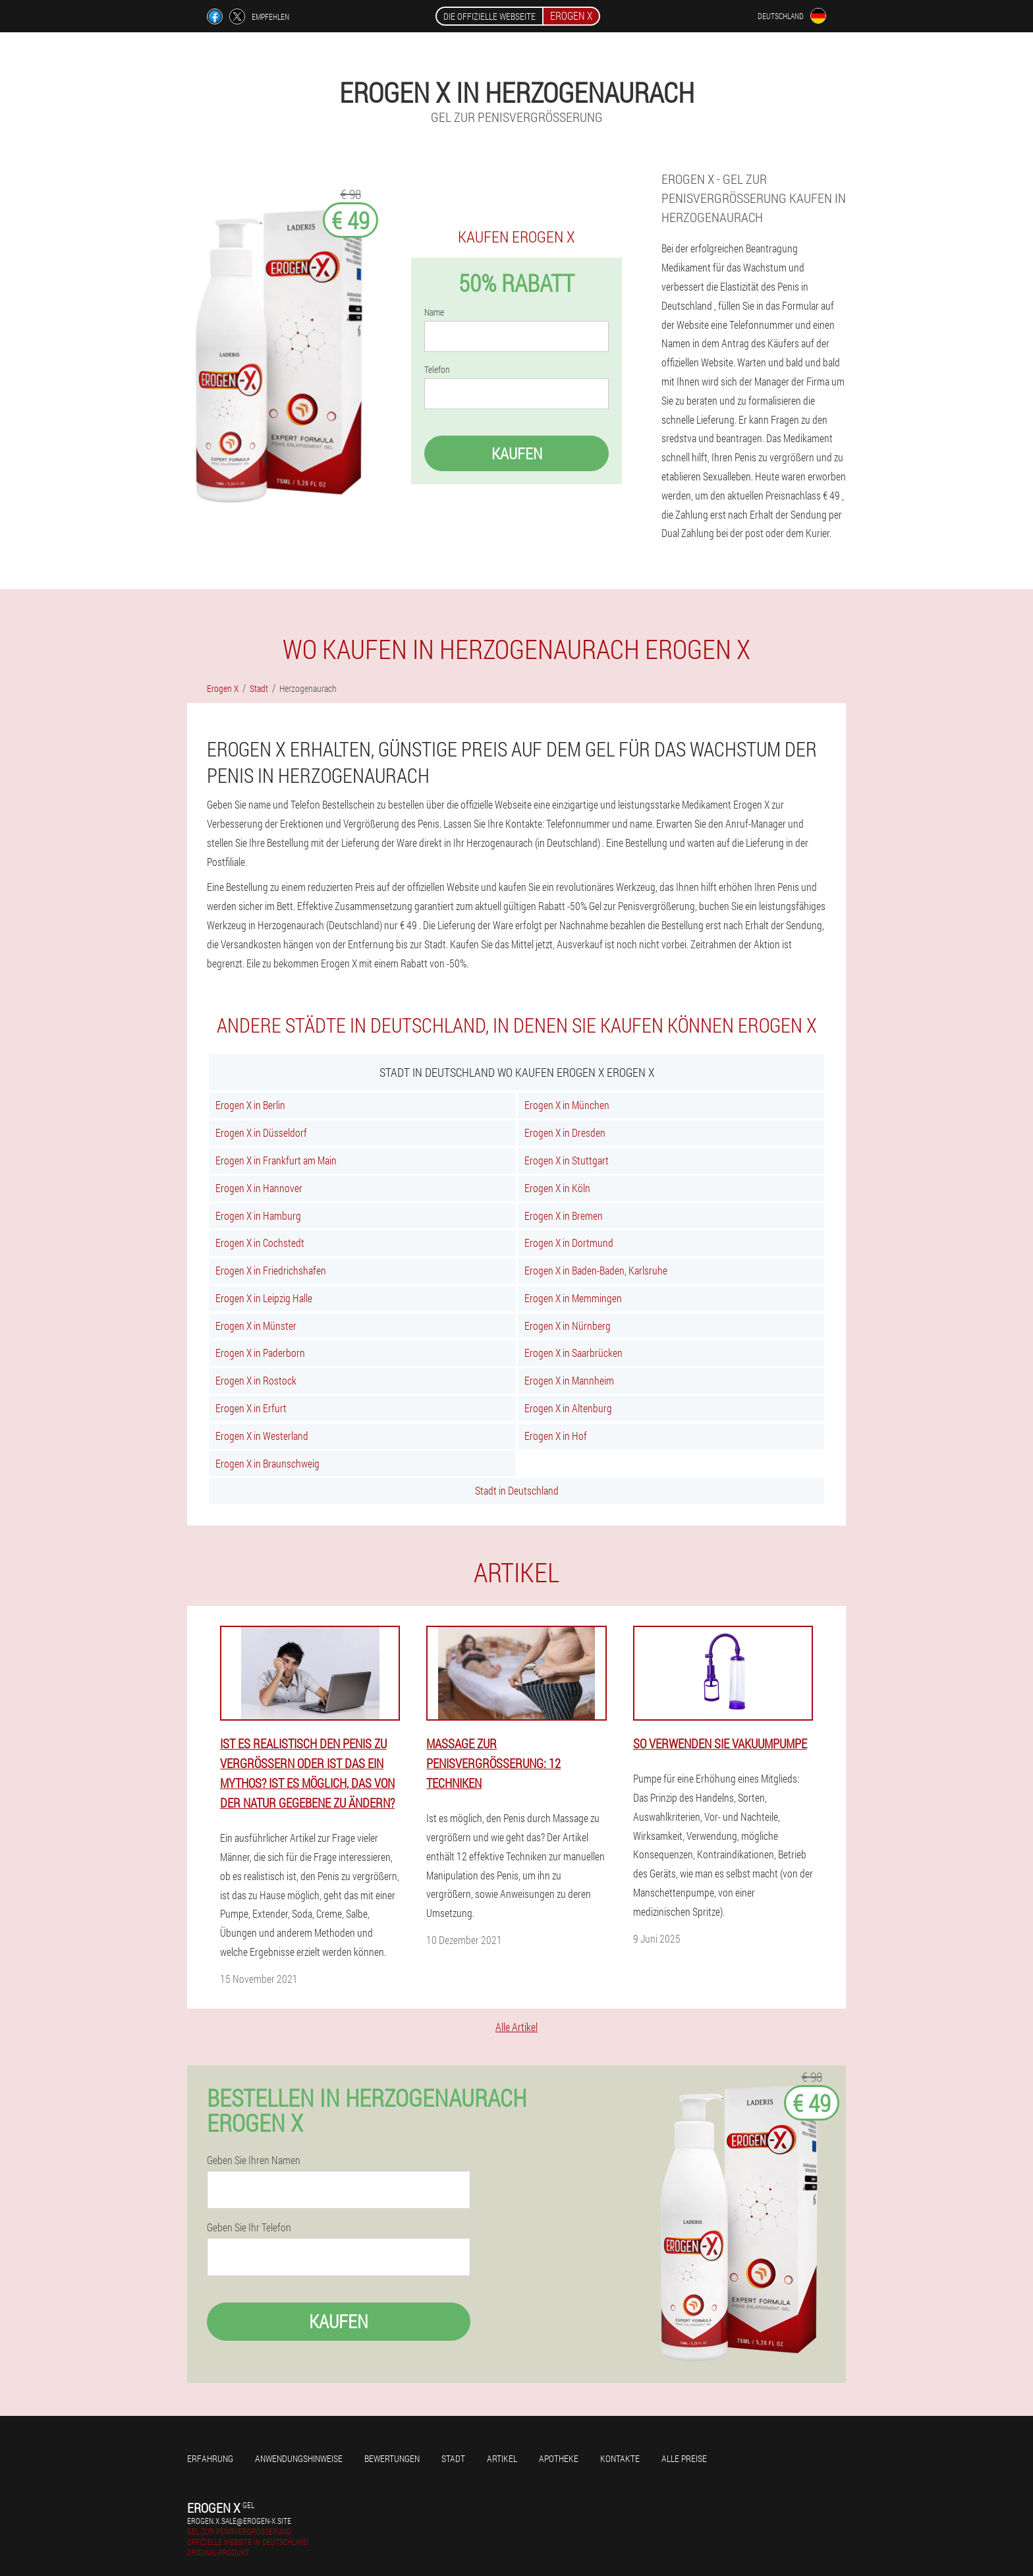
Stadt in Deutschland (517, 1490)
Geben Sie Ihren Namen (253, 2160)
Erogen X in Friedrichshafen (270, 1270)
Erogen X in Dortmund (568, 1242)
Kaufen (516, 453)
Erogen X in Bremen (563, 1215)
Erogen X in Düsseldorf (261, 1132)
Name (434, 312)
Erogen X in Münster (255, 1325)
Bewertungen (392, 2458)
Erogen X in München (566, 1105)
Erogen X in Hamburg (258, 1215)
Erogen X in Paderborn (260, 1353)
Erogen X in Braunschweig (267, 1463)
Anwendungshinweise (299, 2458)
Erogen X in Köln (557, 1188)
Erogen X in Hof (555, 1436)
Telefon (437, 369)
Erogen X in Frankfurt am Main (276, 1160)
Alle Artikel (516, 2027)
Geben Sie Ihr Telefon (249, 2227)
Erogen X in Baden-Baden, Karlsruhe (595, 1270)
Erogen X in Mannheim (569, 1380)
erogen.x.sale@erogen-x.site (239, 2520)
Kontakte (620, 2458)
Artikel (502, 2458)
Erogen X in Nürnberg (567, 1325)
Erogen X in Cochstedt (259, 1242)
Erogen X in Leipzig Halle (263, 1298)
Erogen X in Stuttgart (566, 1160)
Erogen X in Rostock (255, 1380)
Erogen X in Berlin (250, 1105)
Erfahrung (210, 2458)
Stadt (453, 2458)
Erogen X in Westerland (261, 1436)
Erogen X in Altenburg (568, 1408)
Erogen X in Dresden (564, 1132)
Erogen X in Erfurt (251, 1408)
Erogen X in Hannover (258, 1188)
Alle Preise (684, 2458)
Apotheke (558, 2458)
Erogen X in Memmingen (573, 1298)
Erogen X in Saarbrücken (573, 1353)
